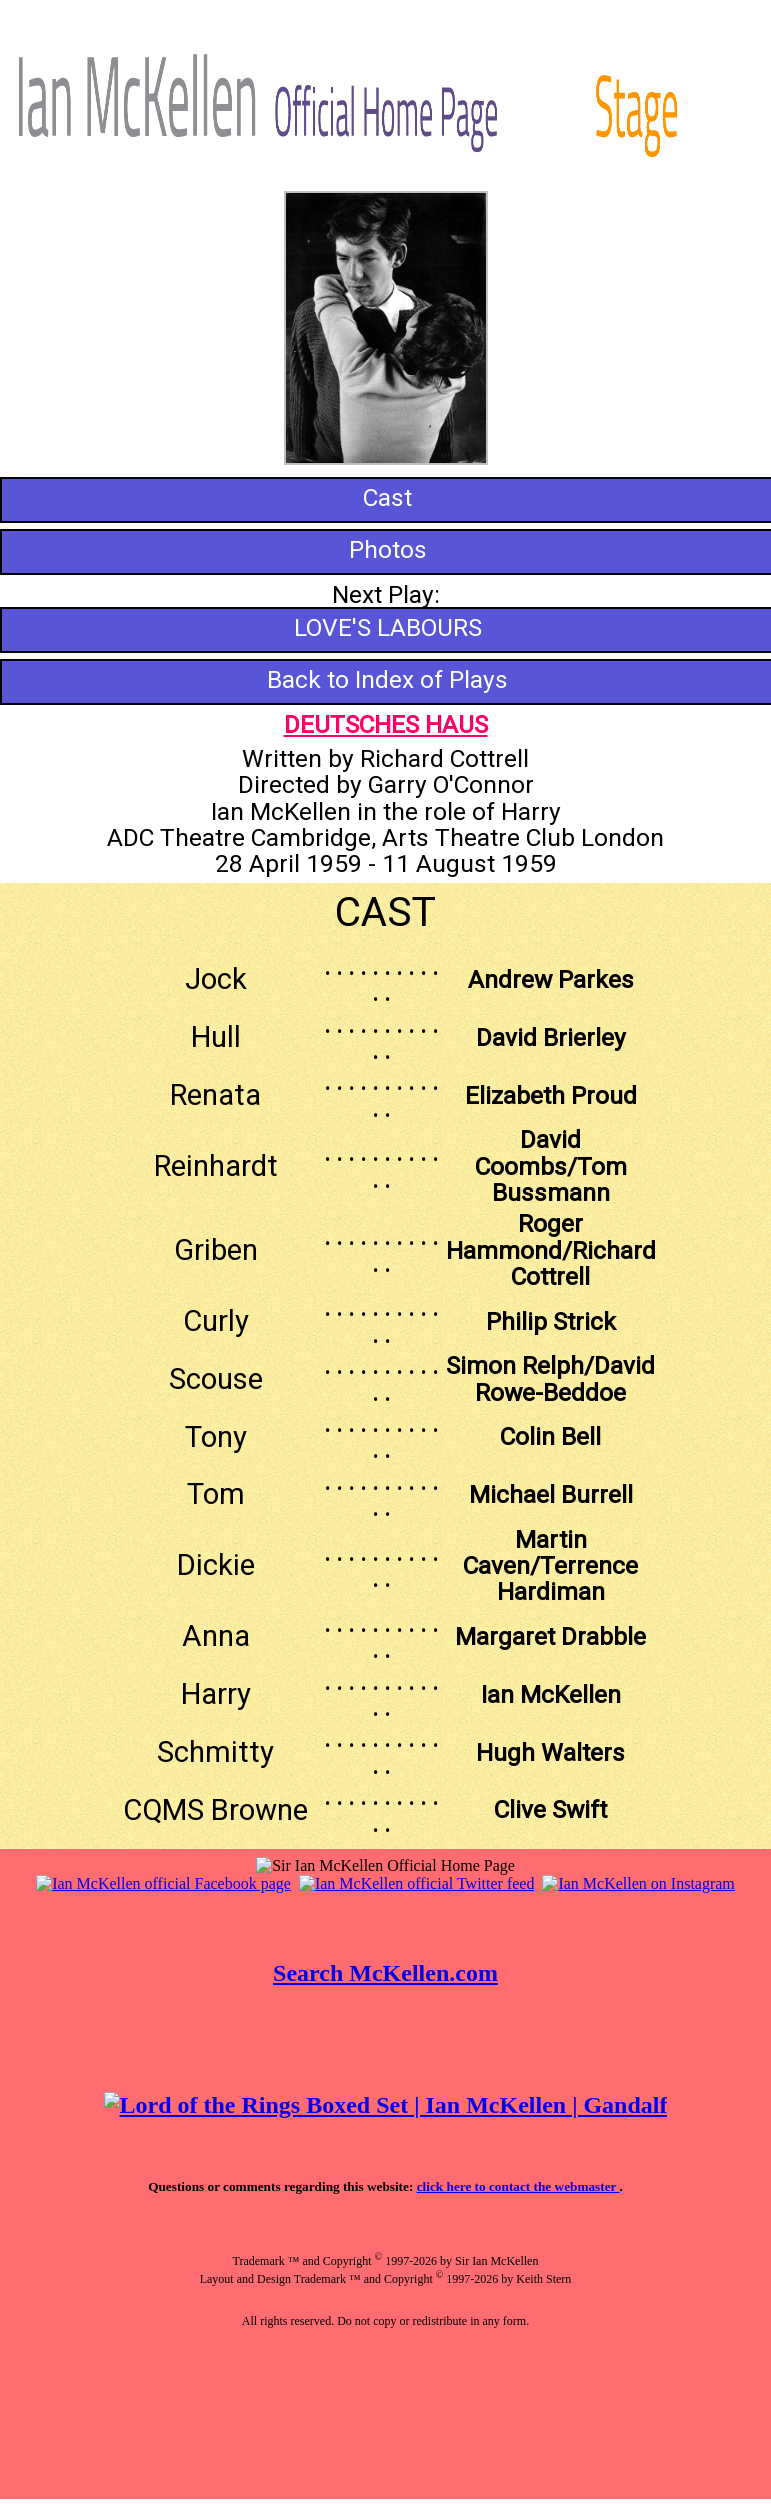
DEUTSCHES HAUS (386, 724)
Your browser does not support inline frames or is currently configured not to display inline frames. (385, 2174)
